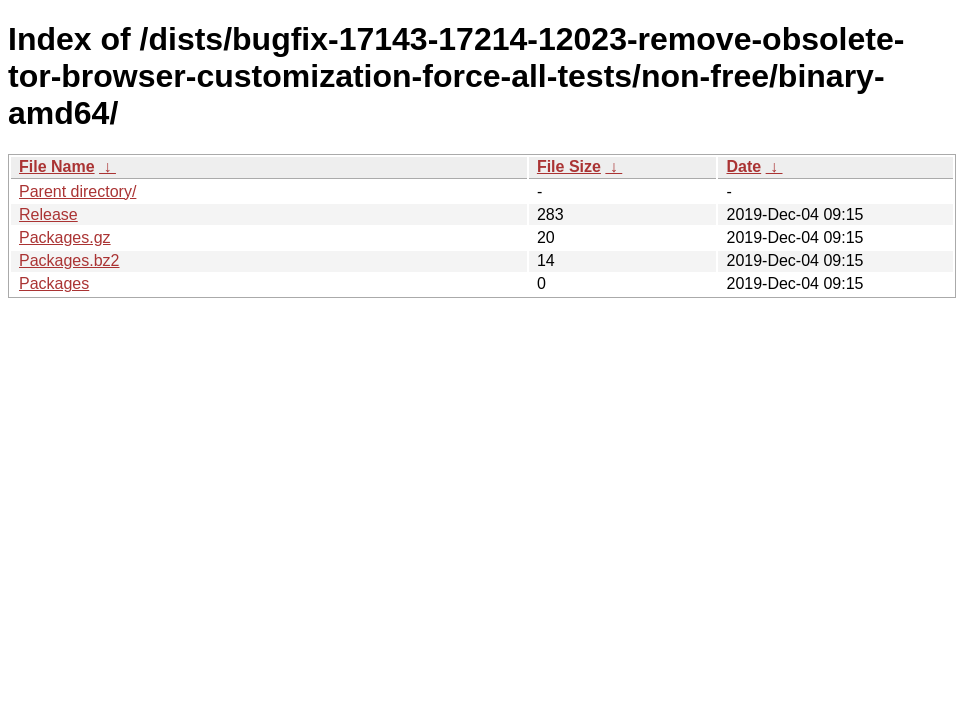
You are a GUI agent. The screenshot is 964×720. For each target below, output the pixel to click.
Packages (54, 283)
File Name (57, 166)
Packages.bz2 (69, 260)
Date (743, 166)
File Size (569, 166)
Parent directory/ (77, 191)
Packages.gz (65, 237)
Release (48, 214)
